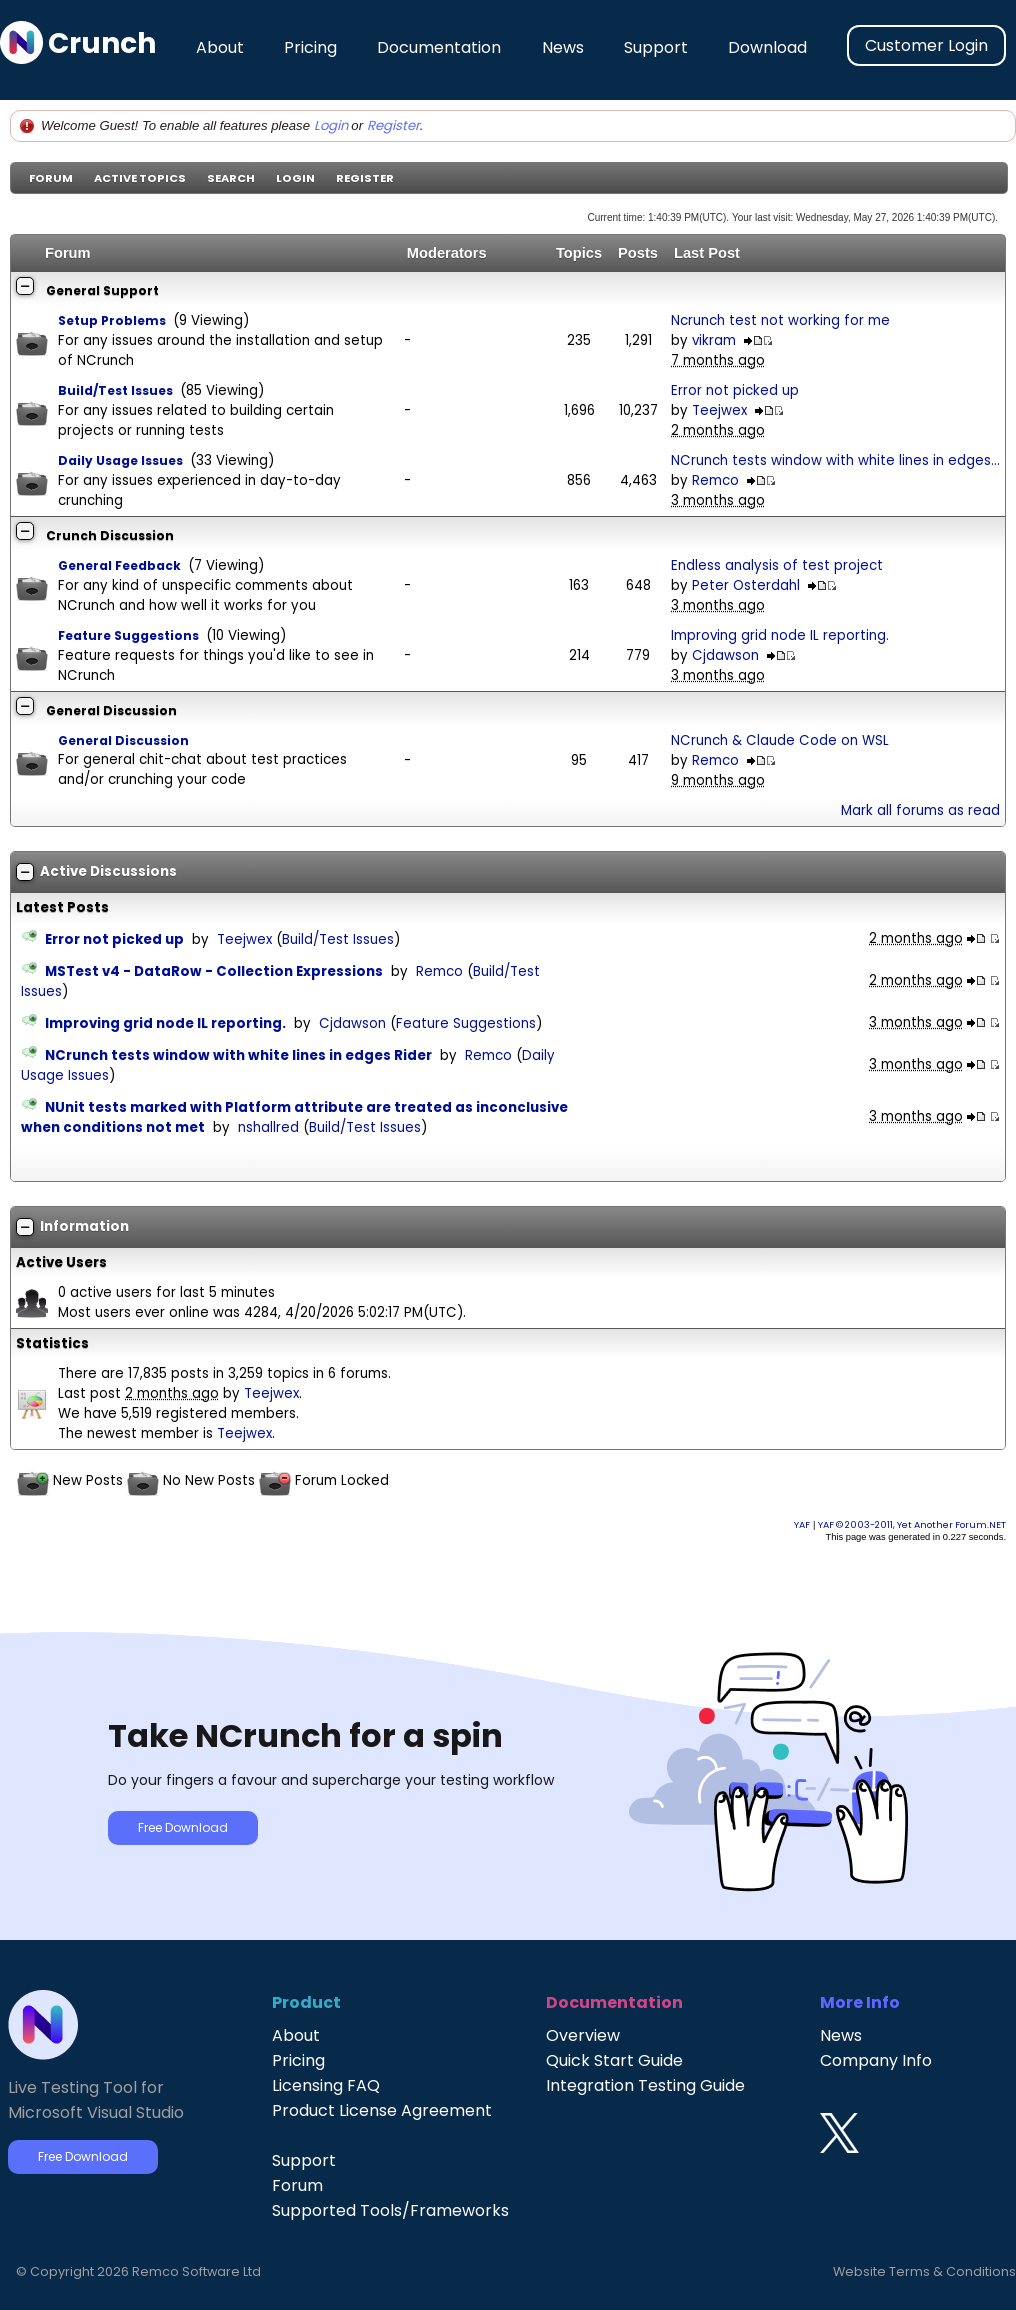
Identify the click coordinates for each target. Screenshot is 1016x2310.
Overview (583, 2035)
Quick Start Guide (614, 2060)
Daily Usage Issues (120, 460)
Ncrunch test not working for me (780, 320)
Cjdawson (725, 655)
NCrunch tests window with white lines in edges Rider (238, 1055)
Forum (51, 178)
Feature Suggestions (128, 635)
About (220, 47)
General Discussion (111, 710)
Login (331, 125)
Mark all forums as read (920, 810)
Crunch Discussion (110, 535)
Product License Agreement (382, 2110)
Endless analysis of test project (777, 565)
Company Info (876, 2060)
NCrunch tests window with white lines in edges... (835, 460)
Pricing (310, 47)
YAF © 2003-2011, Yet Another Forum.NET (912, 1524)
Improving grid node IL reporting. (780, 635)
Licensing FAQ (326, 2085)
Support (656, 47)
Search (231, 178)
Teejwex (719, 410)
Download (767, 47)
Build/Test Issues (115, 390)
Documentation (439, 47)
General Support (102, 290)
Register (393, 125)
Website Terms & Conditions (924, 2271)
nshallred (268, 1127)
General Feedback (119, 565)
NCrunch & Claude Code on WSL (780, 740)
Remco (715, 480)
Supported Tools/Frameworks (390, 2210)
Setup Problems (112, 320)
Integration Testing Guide (645, 2085)
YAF (802, 1524)
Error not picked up (735, 390)
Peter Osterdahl (746, 585)
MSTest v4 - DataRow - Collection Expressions (214, 971)
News (563, 47)
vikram (714, 340)
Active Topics (140, 178)
